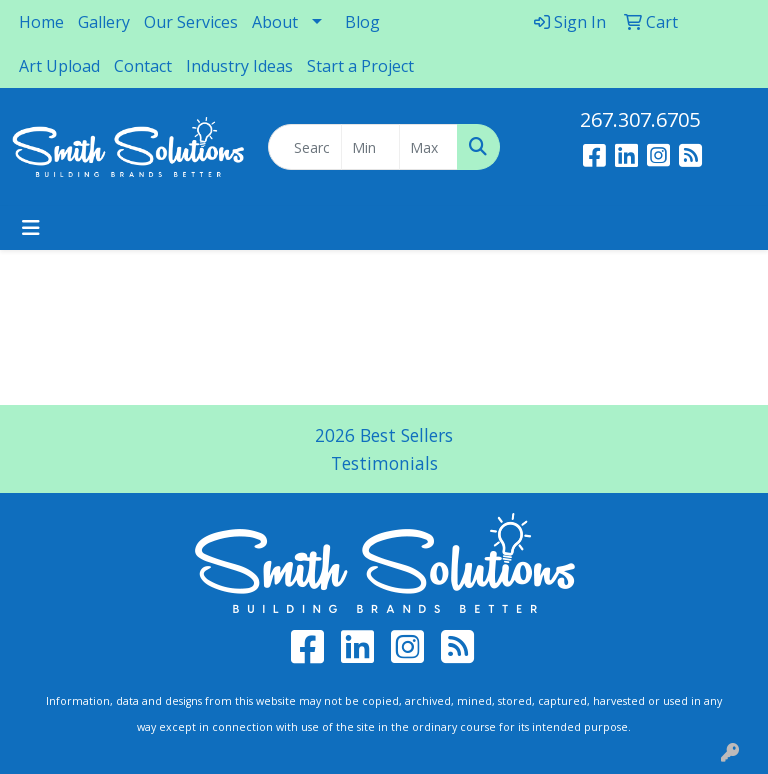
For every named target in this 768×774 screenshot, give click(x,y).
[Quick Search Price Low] (370, 147)
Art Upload (59, 66)
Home (41, 22)
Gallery (104, 22)
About (275, 22)
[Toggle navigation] (31, 228)
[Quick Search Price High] (428, 147)
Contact (143, 66)
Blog (362, 22)
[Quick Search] (305, 147)
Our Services (191, 22)
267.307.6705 (640, 119)
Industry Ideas (239, 66)
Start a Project (360, 66)
